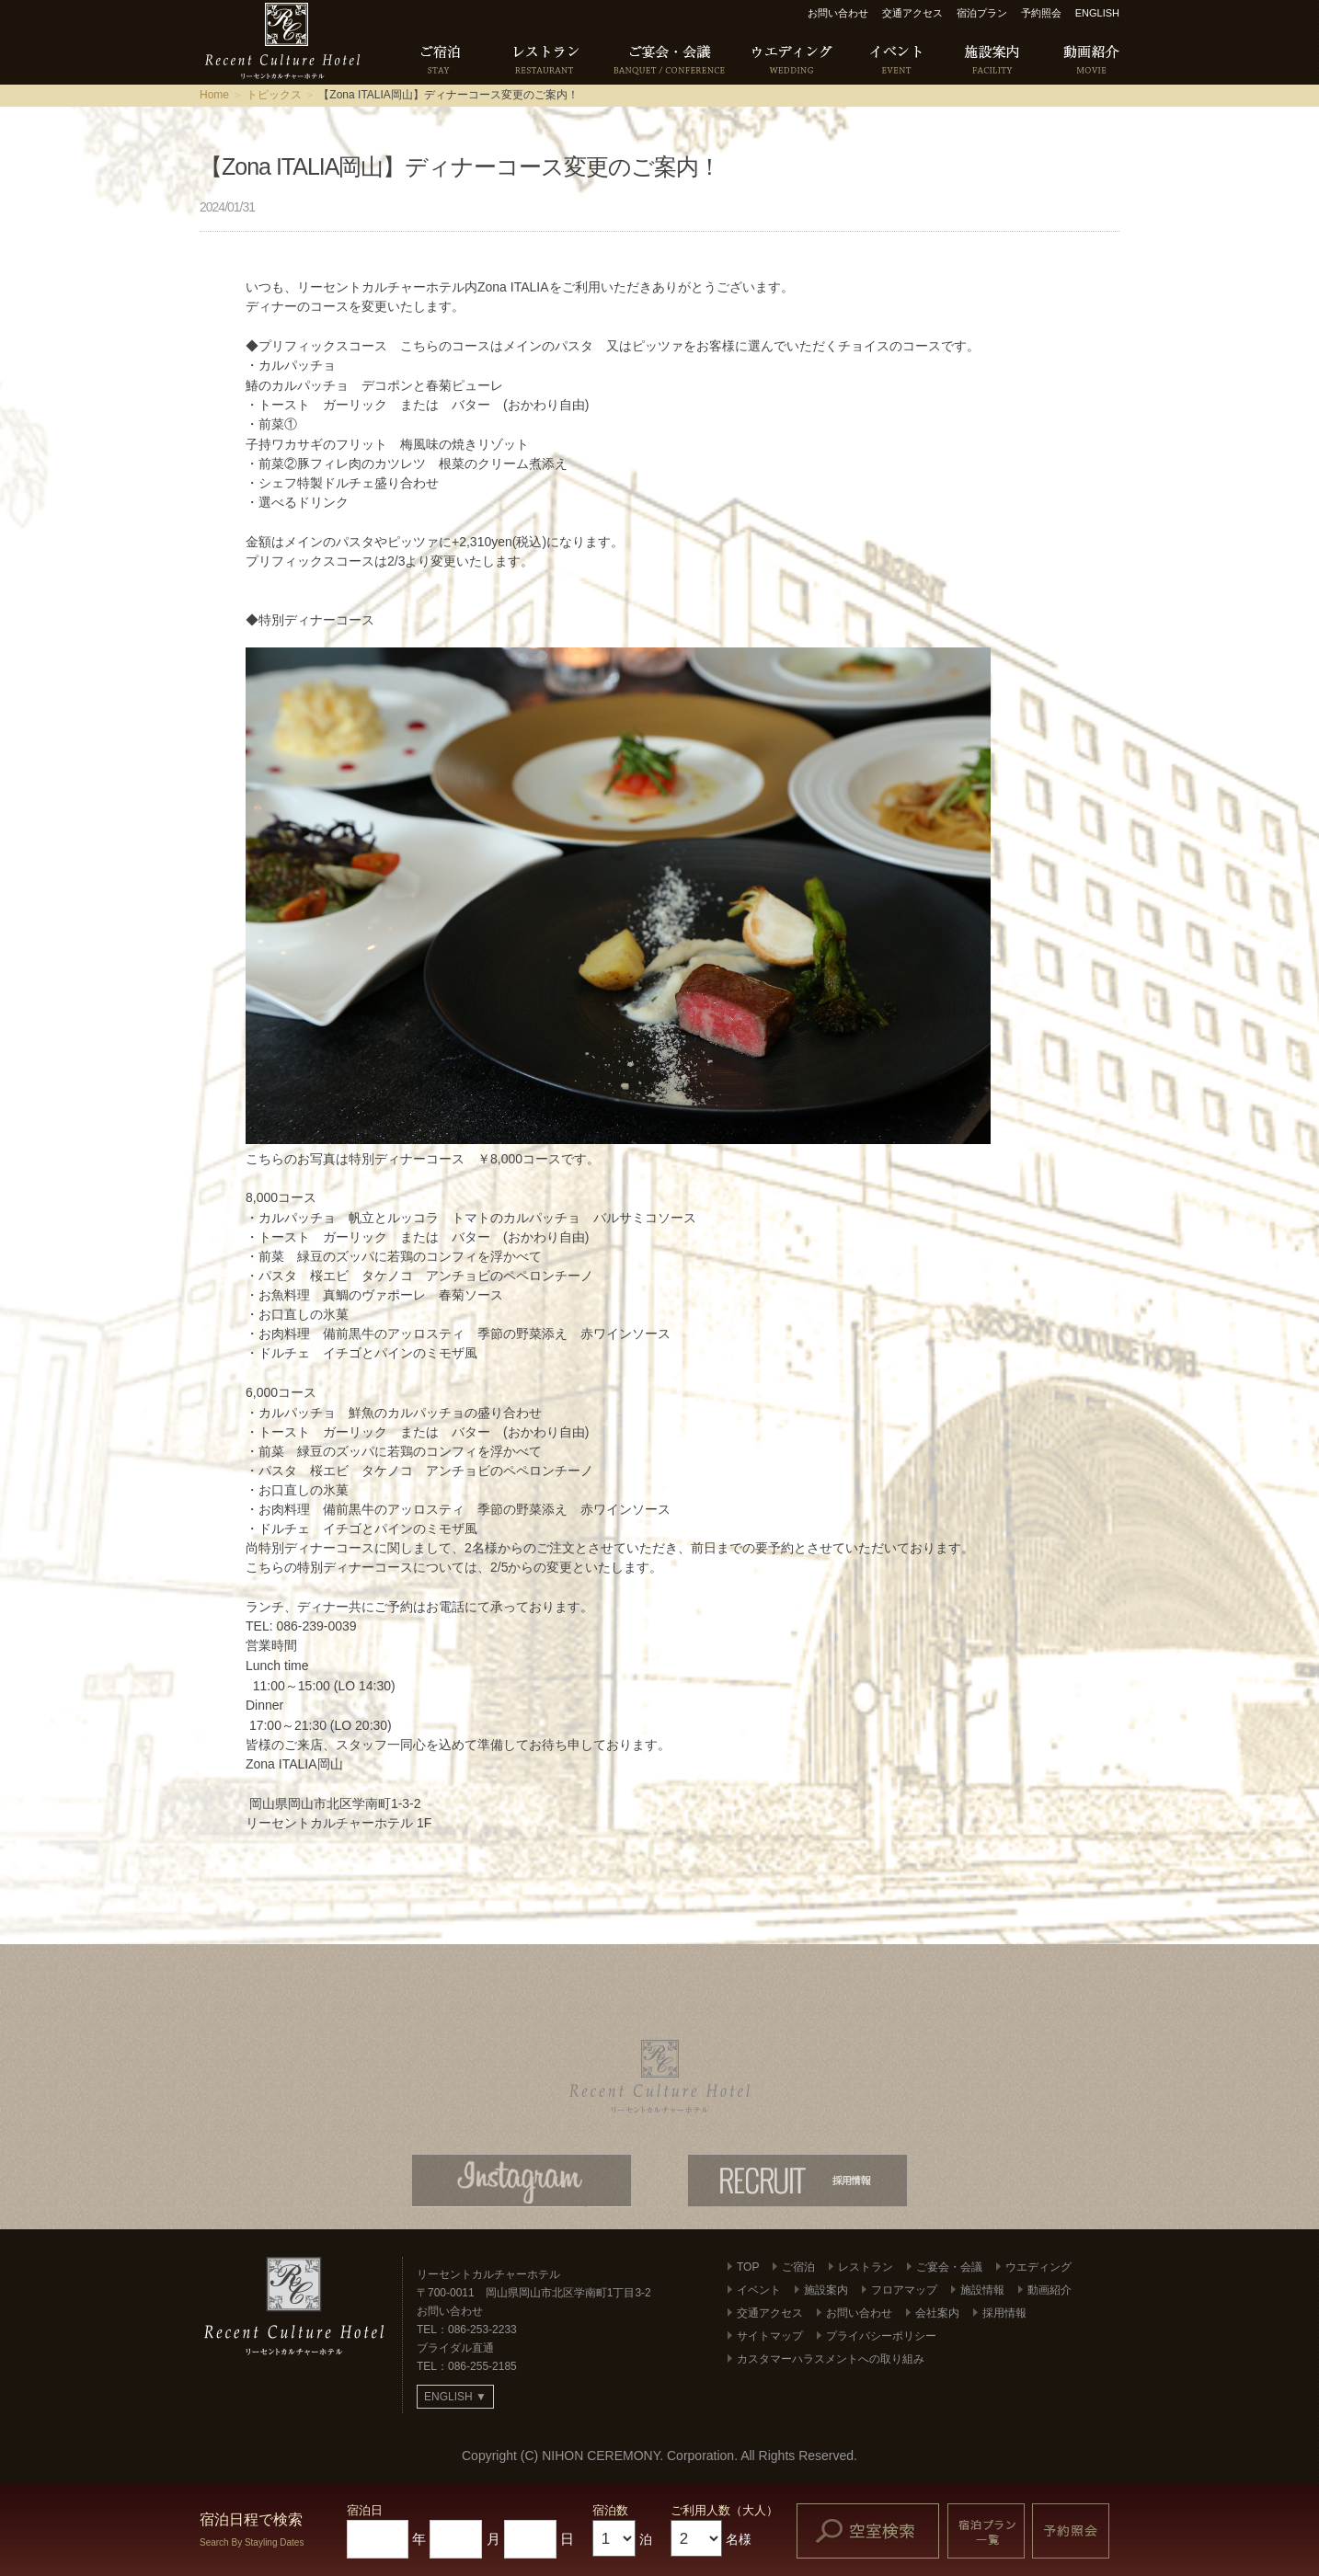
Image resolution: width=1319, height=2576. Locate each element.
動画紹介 (1049, 2290)
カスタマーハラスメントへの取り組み (830, 2359)
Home (214, 94)
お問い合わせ (838, 12)
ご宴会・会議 (949, 2267)
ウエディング (1038, 2267)
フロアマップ (904, 2290)
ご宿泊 (798, 2267)
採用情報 (1004, 2313)
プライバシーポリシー (881, 2336)
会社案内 (937, 2313)
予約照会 (1041, 12)
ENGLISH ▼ (455, 2396)
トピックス (274, 94)
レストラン (865, 2267)
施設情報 (982, 2290)
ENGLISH (1097, 12)
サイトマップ (770, 2336)
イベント (759, 2290)
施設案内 (826, 2290)
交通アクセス (912, 12)
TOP (748, 2267)
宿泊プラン (982, 12)
